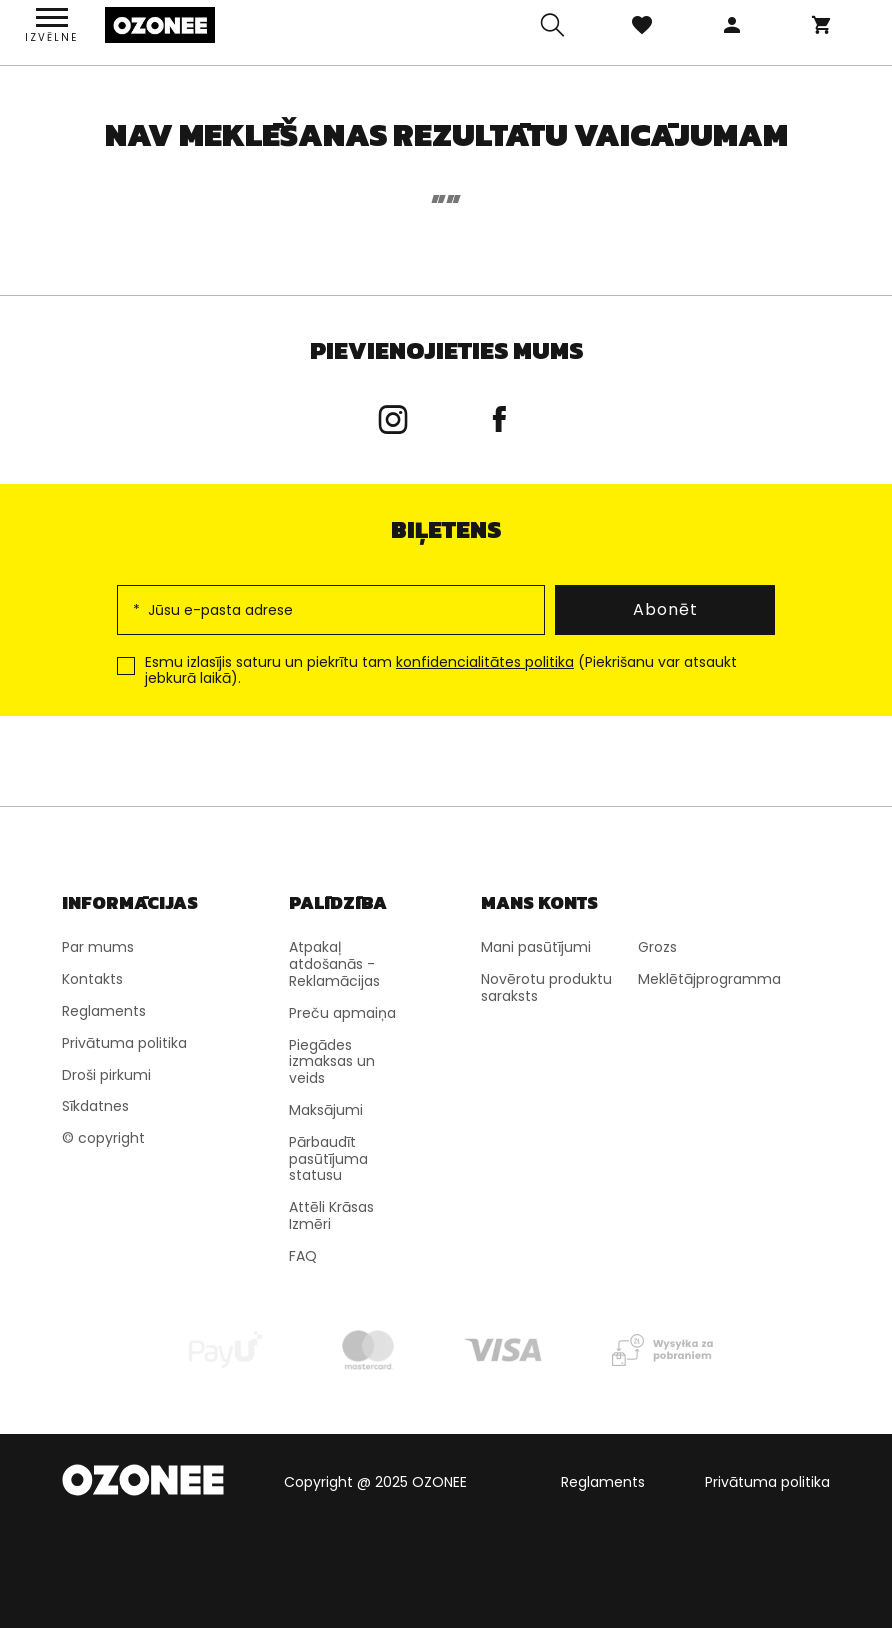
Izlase (642, 25)
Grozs (822, 25)
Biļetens (446, 529)
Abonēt (665, 609)
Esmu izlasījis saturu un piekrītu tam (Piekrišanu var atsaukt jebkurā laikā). (441, 670)
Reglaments (603, 1482)
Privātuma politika (767, 1482)
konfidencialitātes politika (485, 662)
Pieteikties (732, 25)
